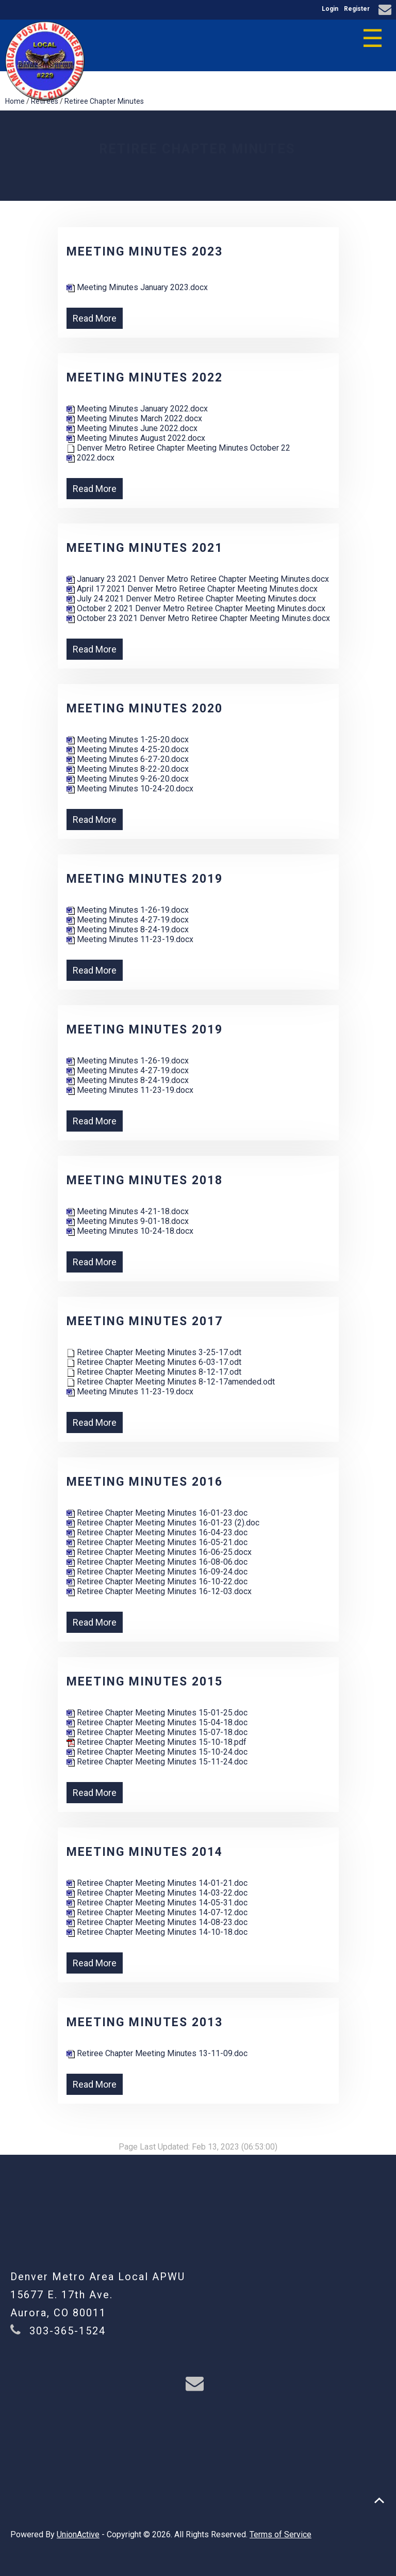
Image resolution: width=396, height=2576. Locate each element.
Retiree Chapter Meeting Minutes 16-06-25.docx (159, 1552)
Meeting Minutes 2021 (145, 548)
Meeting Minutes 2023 (145, 252)
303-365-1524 (67, 2331)
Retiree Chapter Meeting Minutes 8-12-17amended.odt (171, 1382)
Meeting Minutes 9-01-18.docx (128, 1221)
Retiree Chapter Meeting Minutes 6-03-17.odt (154, 1362)
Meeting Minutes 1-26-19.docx (128, 910)
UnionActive (78, 2534)
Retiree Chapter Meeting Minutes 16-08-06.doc (157, 1562)
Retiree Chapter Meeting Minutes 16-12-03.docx (159, 1591)
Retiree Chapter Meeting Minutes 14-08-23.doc (157, 1922)
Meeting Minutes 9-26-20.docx (128, 779)
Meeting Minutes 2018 (145, 1180)
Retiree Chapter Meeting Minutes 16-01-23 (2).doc (163, 1523)
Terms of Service (280, 2534)
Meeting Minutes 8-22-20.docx (128, 769)
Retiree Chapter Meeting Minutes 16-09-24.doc (157, 1572)
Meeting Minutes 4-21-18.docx (128, 1211)
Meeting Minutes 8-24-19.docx (128, 929)
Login (330, 8)
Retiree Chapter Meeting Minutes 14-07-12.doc (157, 1912)
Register (357, 8)
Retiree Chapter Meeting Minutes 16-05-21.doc (157, 1542)
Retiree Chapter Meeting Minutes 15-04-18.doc (157, 1722)
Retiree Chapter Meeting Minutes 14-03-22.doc (157, 1893)
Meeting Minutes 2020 (145, 708)
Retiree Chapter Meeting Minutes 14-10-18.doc (157, 1932)
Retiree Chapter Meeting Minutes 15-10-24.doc (157, 1752)
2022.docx (90, 458)
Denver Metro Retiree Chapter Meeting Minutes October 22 (178, 448)
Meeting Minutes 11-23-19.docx (130, 939)
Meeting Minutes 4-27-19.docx (128, 920)
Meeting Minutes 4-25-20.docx (128, 749)
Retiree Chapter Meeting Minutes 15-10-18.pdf (156, 1742)
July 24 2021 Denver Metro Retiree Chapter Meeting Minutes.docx (191, 598)
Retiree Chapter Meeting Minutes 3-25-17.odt (154, 1352)
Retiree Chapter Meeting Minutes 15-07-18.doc (157, 1732)
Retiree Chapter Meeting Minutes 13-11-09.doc (157, 2053)
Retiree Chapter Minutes (104, 101)
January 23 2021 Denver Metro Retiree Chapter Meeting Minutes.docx (198, 579)
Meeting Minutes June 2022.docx (132, 428)
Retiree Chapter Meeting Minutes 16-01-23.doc (157, 1513)
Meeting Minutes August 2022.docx (136, 438)
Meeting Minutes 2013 (145, 2022)
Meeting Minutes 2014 (145, 1852)
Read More (95, 318)
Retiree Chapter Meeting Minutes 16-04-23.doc (157, 1532)
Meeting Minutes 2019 (145, 879)
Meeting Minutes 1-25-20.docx (128, 739)
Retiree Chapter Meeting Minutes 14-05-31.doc (157, 1902)
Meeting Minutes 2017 (145, 1321)
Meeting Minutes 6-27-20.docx (128, 759)
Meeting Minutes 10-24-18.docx (130, 1231)
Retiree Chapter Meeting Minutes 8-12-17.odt (154, 1372)
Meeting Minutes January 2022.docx (137, 409)
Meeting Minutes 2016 (145, 1482)
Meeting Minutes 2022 (145, 378)
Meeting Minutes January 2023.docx (137, 287)
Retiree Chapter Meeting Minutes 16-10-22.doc (157, 1581)
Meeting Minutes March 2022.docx (134, 418)
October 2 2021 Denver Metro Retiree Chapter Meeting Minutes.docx (196, 608)
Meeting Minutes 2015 (145, 1682)
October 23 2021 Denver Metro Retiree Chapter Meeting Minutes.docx (198, 618)
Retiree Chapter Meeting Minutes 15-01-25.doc (157, 1713)
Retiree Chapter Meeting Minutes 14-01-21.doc (157, 1883)
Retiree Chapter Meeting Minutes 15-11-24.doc (157, 1762)
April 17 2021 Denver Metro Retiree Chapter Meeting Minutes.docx (192, 589)
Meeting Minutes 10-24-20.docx (130, 788)
